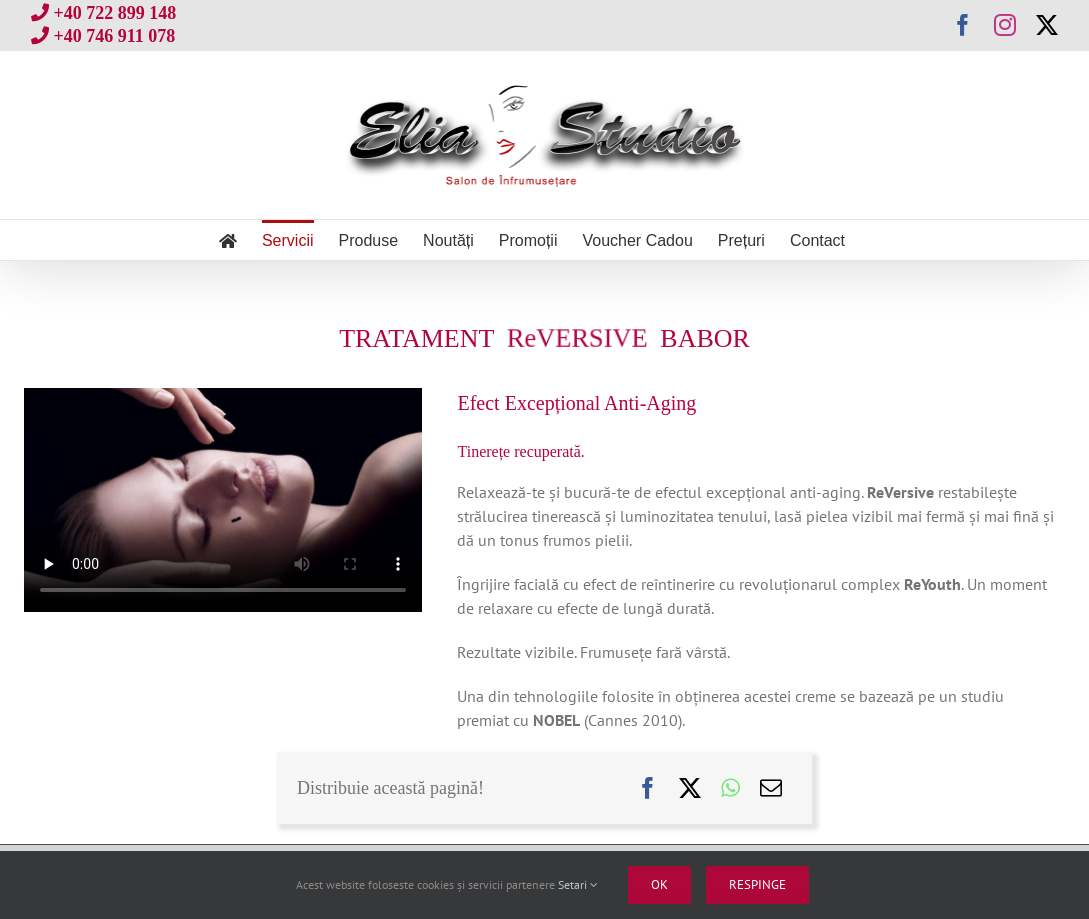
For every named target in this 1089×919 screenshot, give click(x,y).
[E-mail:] (771, 788)
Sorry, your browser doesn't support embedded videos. (223, 500)
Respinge (757, 884)
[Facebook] (648, 788)
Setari (578, 884)
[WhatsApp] (730, 788)
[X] (690, 788)
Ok (659, 884)
